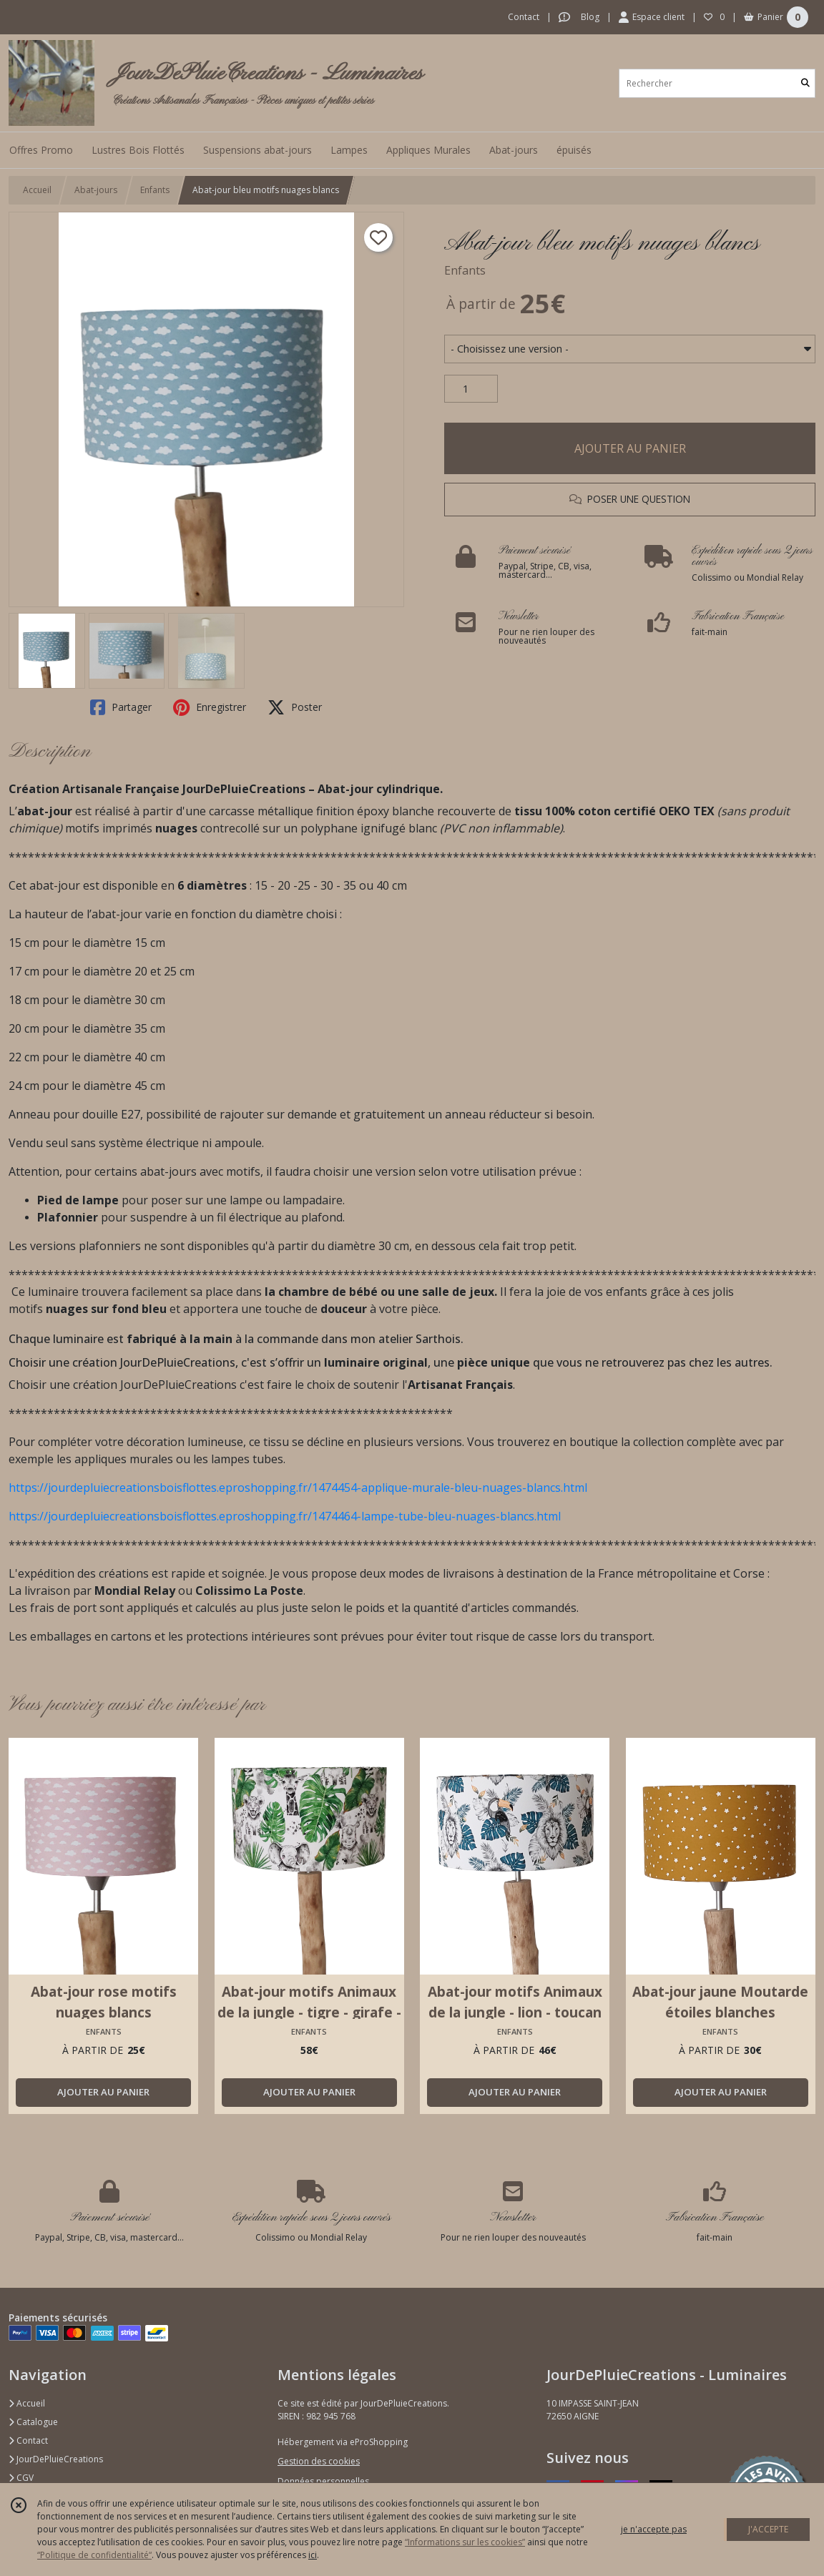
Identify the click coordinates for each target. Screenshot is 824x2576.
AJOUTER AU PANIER (630, 448)
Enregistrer (209, 707)
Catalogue (33, 2422)
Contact (523, 17)
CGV (21, 2478)
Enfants (155, 190)
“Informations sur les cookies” (465, 2542)
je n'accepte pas (654, 2529)
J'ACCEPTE (768, 2529)
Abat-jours (95, 190)
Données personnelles (323, 2481)
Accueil (37, 190)
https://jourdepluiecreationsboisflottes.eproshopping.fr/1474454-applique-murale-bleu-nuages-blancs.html (298, 1487)
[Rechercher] (805, 83)
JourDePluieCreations (56, 2459)
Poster (295, 707)
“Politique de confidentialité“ (94, 2555)
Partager (121, 707)
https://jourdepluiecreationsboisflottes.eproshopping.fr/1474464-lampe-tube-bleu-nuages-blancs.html (285, 1516)
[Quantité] (471, 389)
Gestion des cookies (319, 2461)
